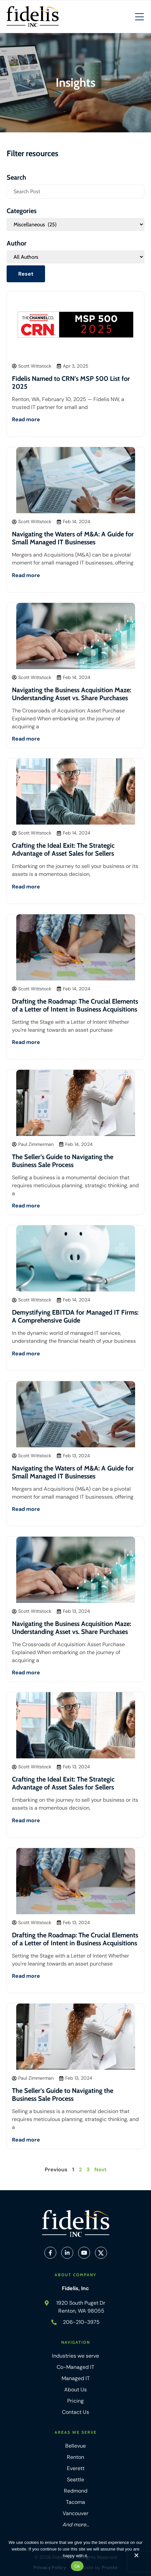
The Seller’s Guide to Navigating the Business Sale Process (62, 1161)
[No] (136, 2557)
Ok (77, 2566)
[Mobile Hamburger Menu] (139, 17)
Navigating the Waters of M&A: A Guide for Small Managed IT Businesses (73, 538)
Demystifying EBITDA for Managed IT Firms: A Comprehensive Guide (75, 1316)
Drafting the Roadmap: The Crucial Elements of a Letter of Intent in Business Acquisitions (75, 1005)
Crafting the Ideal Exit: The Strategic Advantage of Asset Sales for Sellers (63, 849)
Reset (25, 273)
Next (100, 2169)
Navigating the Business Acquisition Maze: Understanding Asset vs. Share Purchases (71, 694)
